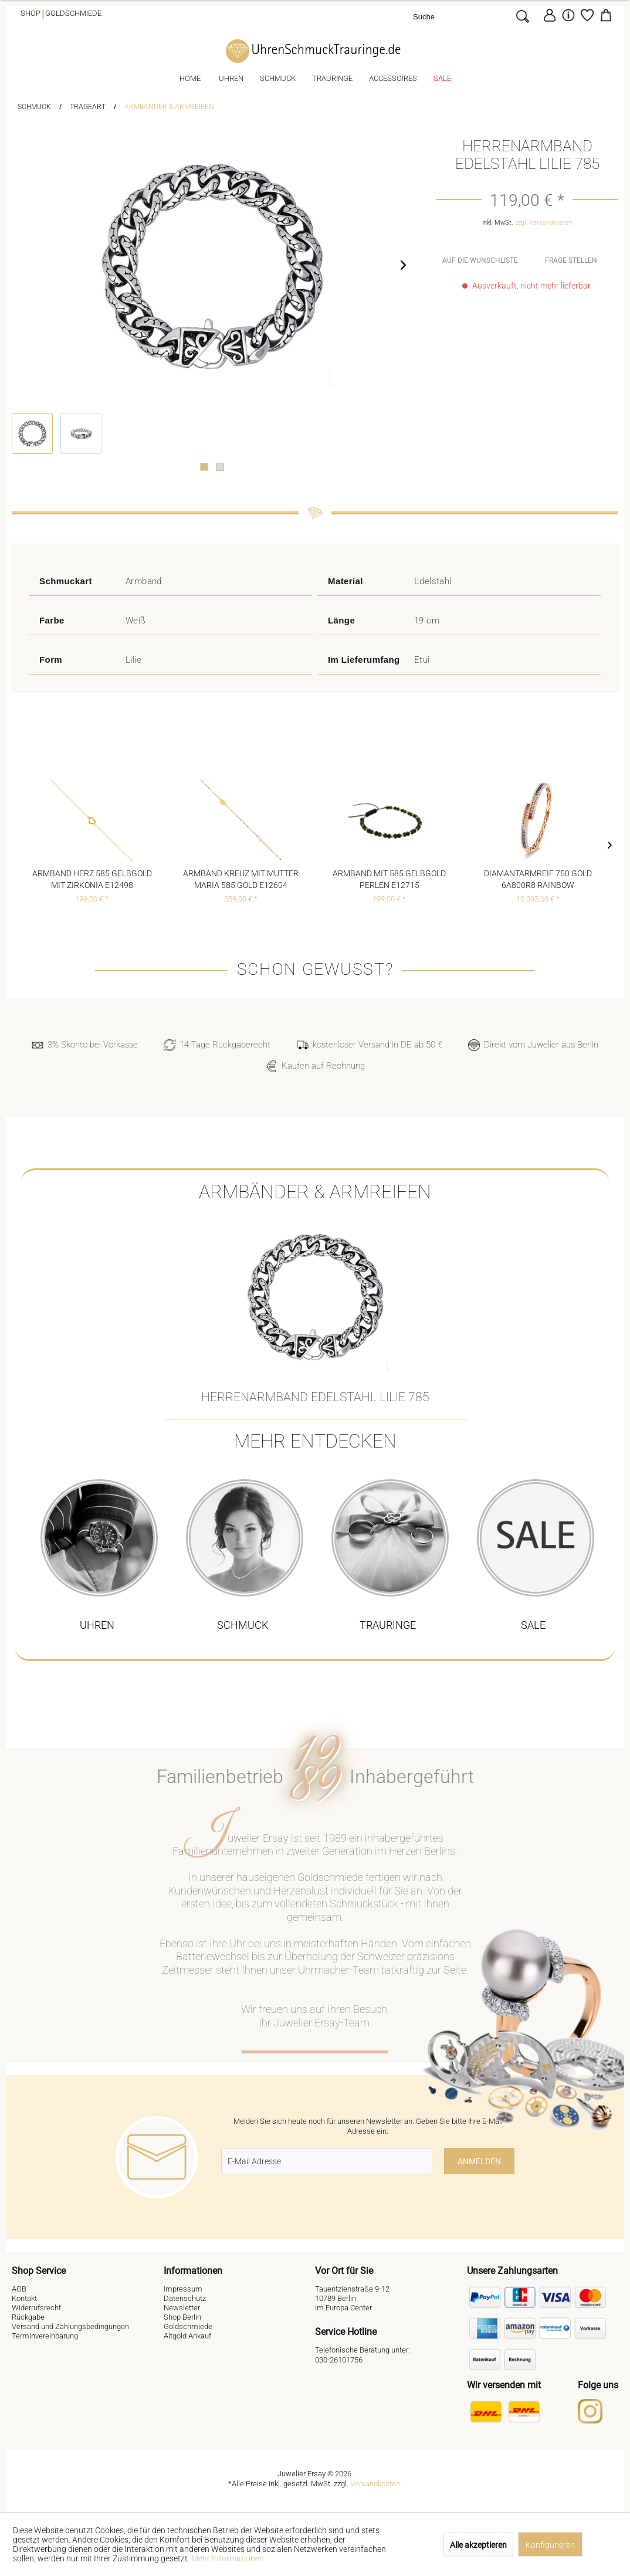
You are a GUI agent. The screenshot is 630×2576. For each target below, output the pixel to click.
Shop (30, 13)
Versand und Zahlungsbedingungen (70, 2326)
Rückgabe (28, 2317)
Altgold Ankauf (187, 2335)
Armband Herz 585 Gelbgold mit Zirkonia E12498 (92, 879)
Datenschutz (185, 2298)
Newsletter (182, 2307)
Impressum (183, 2288)
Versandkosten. (376, 2483)
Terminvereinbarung (45, 2335)
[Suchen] (522, 16)
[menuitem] (473, 16)
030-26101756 (339, 2359)
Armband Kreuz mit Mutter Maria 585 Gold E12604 (241, 879)
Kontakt (24, 2298)
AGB (19, 2288)
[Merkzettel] (587, 15)
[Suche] (461, 16)
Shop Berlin (182, 2317)
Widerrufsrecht (36, 2307)
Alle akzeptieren (478, 2545)
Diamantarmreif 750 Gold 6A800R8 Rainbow (538, 879)
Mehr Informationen (227, 2558)
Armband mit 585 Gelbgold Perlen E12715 (389, 879)
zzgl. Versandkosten (544, 222)
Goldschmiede (73, 13)
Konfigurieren (550, 2545)
